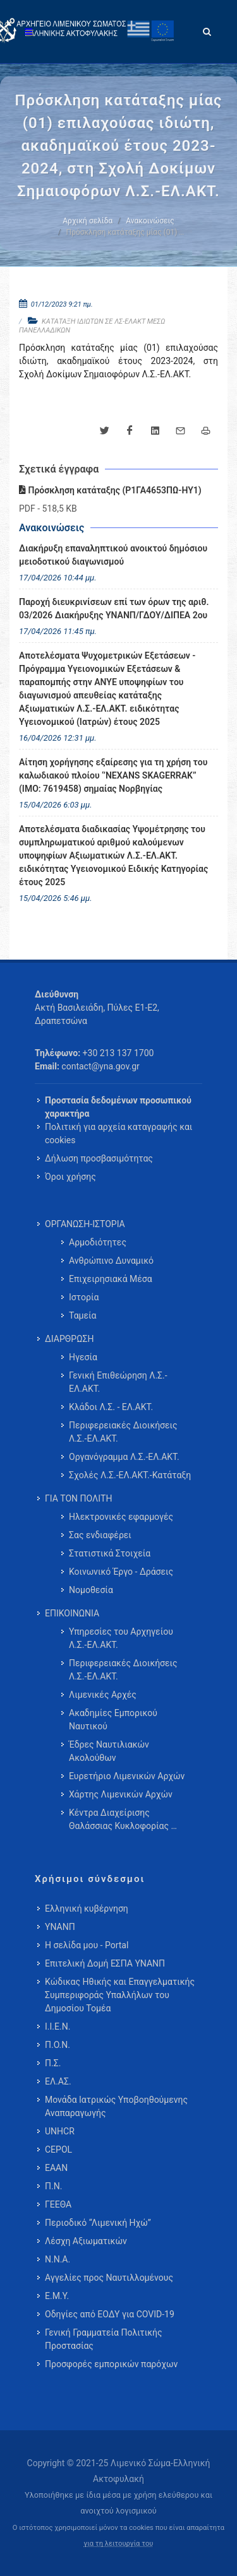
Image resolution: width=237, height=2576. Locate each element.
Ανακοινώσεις (150, 220)
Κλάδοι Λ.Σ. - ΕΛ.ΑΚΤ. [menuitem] (111, 1407)
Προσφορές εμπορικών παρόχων (111, 2364)
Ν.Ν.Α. (57, 2259)
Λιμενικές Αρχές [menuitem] (103, 1695)
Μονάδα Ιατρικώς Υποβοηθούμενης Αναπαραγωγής (116, 2106)
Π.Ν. (53, 2186)
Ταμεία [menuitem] (83, 1315)
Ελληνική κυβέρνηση (86, 1908)
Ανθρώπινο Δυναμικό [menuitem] (111, 1261)
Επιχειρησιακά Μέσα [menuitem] (110, 1279)
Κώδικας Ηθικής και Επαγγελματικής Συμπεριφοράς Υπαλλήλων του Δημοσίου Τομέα (120, 1995)
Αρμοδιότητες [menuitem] (97, 1242)
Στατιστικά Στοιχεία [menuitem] (109, 1553)
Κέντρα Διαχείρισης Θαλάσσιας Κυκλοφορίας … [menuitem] (123, 1819)
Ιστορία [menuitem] (84, 1297)
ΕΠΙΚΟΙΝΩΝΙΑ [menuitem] (72, 1613)
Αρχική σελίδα (87, 220)
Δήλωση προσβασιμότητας (99, 1158)
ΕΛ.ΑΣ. (58, 2081)
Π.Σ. (53, 2063)
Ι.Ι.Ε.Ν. (57, 2026)
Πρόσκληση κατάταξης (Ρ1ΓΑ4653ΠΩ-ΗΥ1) (110, 490)
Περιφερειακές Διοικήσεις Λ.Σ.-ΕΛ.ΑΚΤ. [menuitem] (123, 1432)
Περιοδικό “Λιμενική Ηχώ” (98, 2223)
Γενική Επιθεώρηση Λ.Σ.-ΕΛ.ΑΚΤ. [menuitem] (118, 1382)
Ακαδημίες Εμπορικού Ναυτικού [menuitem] (113, 1719)
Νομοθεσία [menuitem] (91, 1590)
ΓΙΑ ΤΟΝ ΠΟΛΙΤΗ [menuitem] (78, 1498)
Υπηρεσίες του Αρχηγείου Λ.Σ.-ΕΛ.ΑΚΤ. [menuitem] (121, 1638)
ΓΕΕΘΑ (58, 2204)
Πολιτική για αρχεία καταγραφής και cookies (118, 1133)
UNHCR (60, 2131)
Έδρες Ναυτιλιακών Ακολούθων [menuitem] (109, 1751)
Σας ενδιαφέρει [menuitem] (100, 1535)
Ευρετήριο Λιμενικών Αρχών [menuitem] (127, 1776)
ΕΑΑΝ (56, 2168)
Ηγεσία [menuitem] (83, 1357)
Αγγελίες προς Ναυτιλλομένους (109, 2278)
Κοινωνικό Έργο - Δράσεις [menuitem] (121, 1572)
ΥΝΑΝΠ (60, 1927)
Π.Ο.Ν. (57, 2045)
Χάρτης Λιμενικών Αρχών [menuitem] (121, 1794)
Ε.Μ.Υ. (57, 2296)
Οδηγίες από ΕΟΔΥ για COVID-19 (109, 2314)
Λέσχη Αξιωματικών (86, 2241)
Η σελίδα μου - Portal (86, 1945)
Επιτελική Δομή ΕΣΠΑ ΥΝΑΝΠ (105, 1963)
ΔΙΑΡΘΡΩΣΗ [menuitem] (69, 1339)
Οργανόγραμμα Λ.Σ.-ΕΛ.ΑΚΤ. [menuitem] (124, 1457)
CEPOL (58, 2149)
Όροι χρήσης (70, 1177)
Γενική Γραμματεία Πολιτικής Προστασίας (103, 2339)
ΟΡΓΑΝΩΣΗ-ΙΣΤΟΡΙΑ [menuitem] (85, 1224)
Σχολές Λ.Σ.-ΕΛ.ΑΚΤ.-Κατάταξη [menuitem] (130, 1475)
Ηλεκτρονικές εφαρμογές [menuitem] (121, 1517)
